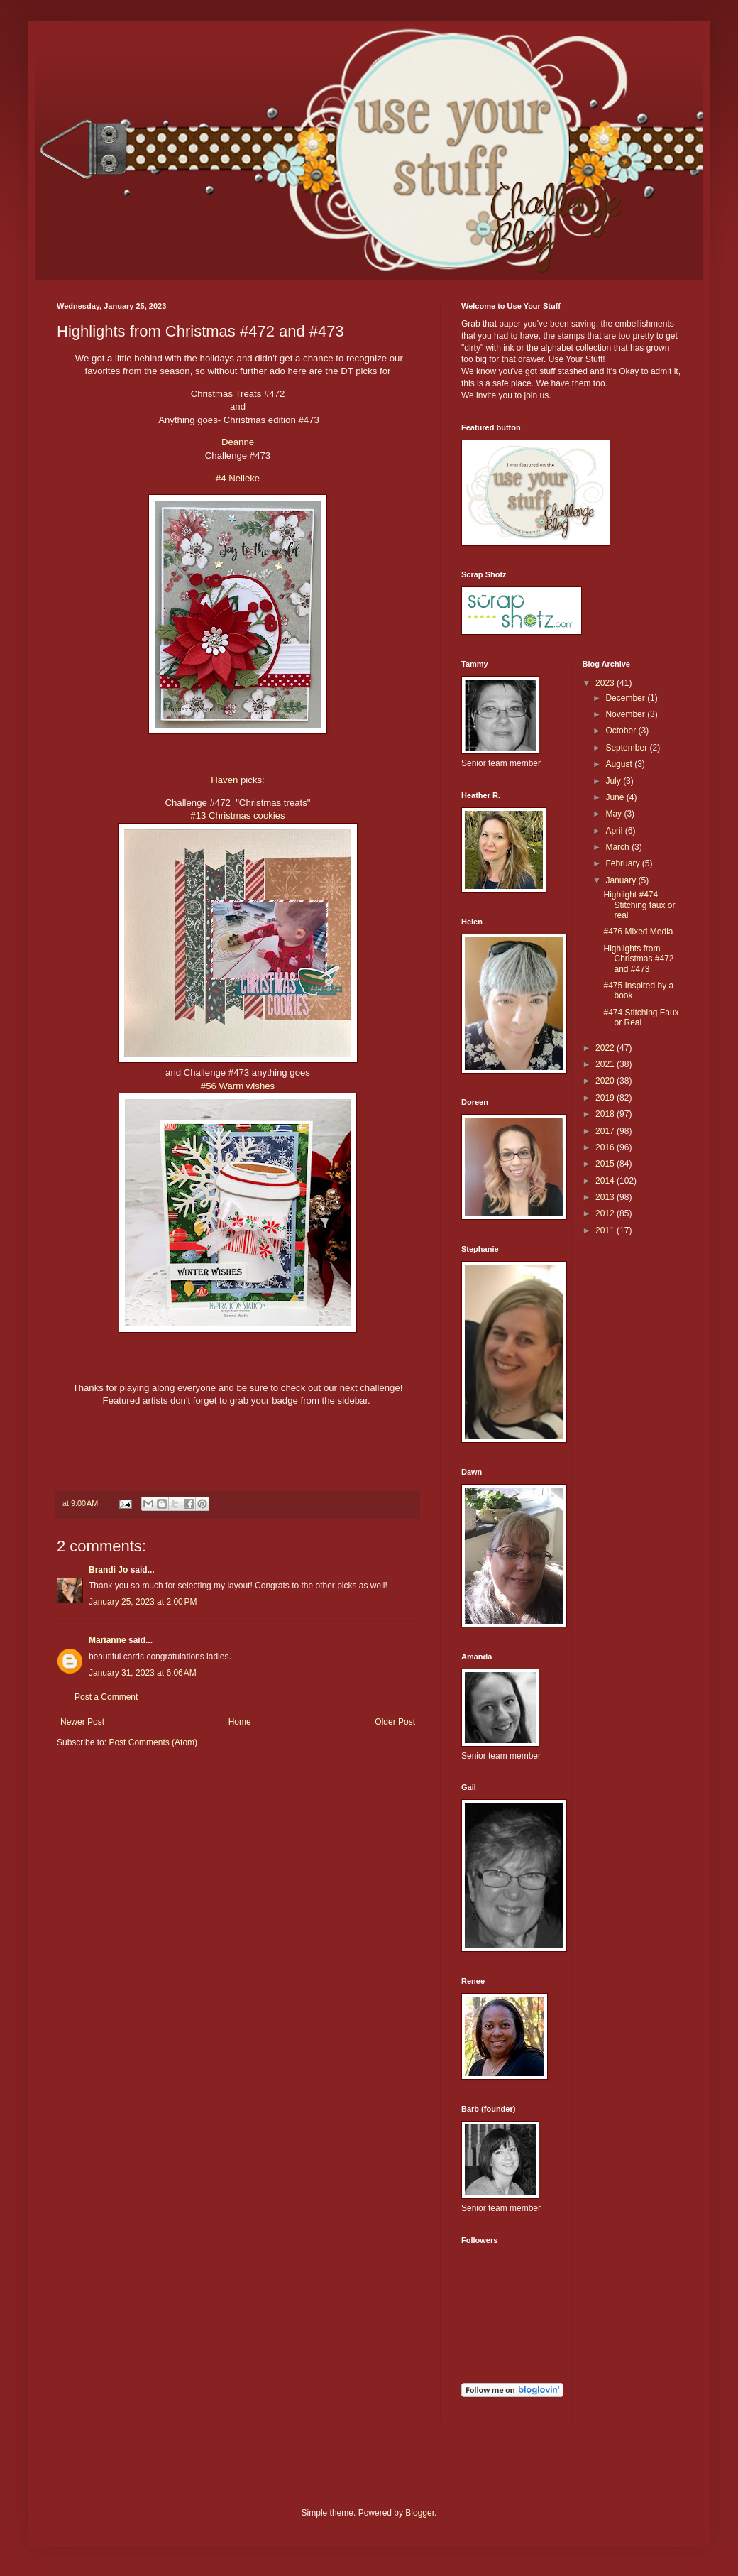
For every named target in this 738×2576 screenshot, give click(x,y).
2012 (606, 1213)
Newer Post (82, 1722)
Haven (224, 780)
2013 (606, 1197)
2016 (606, 1147)
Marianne (107, 1640)
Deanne (237, 442)
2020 (606, 1081)
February (623, 863)
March (618, 847)
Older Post (395, 1722)
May (614, 814)
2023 (606, 683)
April (614, 831)
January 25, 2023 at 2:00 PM (143, 1602)
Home (239, 1722)
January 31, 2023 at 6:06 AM (143, 1673)
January (621, 880)
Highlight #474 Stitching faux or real (639, 905)
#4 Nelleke (238, 478)
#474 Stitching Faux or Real (640, 1017)
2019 (606, 1098)
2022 (606, 1048)
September (627, 748)
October (621, 731)
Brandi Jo (110, 1570)
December (626, 698)
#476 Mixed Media (638, 932)
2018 (606, 1114)
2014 (606, 1181)
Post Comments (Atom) (153, 1742)
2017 (606, 1131)
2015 (606, 1164)
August (619, 764)
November (626, 714)
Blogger (419, 2513)
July (614, 781)
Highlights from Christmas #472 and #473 (638, 959)
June (615, 797)
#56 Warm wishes (238, 1086)
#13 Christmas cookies (237, 815)
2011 (606, 1230)
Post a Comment (106, 1697)
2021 (606, 1064)
